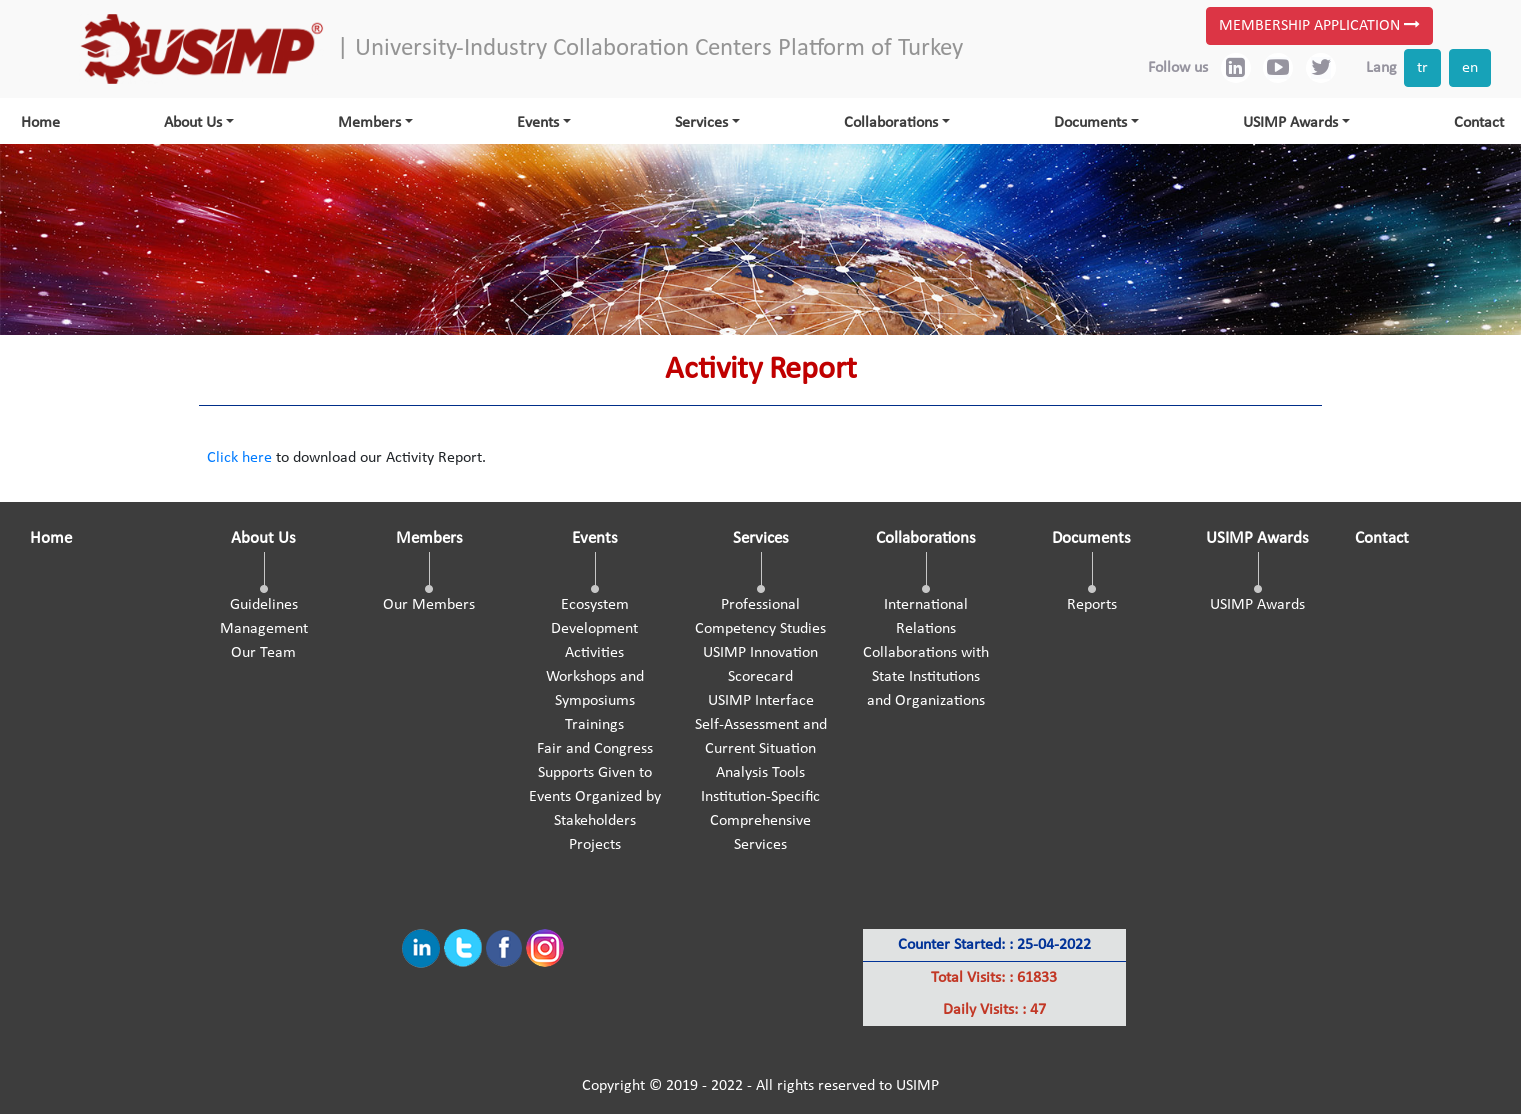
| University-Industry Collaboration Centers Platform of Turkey (650, 48)
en (1470, 68)
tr (1422, 68)
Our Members (429, 605)
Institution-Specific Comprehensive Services (760, 821)
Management (264, 629)
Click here (239, 458)
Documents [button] (1090, 123)
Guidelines (264, 605)
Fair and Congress (595, 749)
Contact (1479, 123)
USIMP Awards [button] (1290, 123)
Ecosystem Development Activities (594, 629)
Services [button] (701, 123)
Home (40, 123)
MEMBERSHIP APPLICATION (1319, 25)
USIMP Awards (1257, 605)
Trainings (594, 725)
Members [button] (369, 123)
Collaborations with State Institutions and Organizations (926, 677)
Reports (1092, 605)
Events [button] (538, 123)
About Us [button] (193, 123)
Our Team (263, 653)
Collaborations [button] (891, 123)
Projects (595, 845)
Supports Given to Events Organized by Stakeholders (595, 797)
